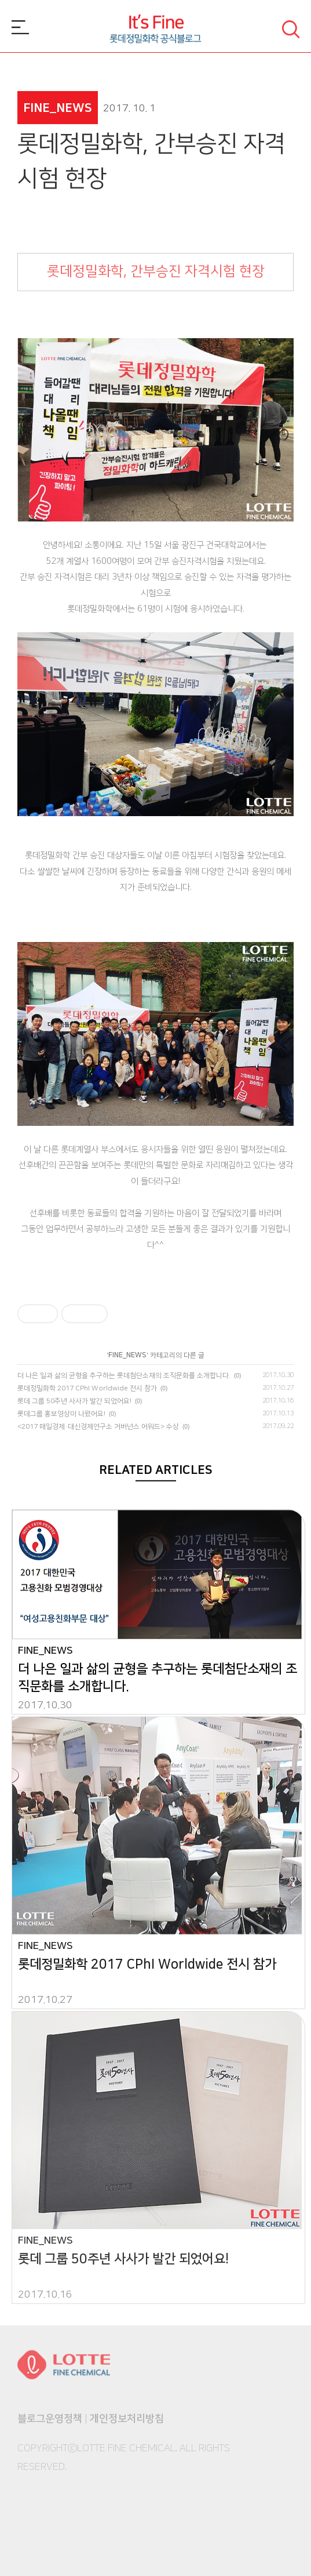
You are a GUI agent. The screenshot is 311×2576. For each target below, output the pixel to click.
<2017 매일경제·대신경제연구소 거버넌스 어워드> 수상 (98, 1426)
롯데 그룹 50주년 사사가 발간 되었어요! (74, 1401)
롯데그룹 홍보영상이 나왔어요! (61, 1414)
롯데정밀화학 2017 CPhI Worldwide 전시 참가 (87, 1388)
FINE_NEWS (127, 1355)
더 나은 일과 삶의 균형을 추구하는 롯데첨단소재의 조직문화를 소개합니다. (123, 1375)
